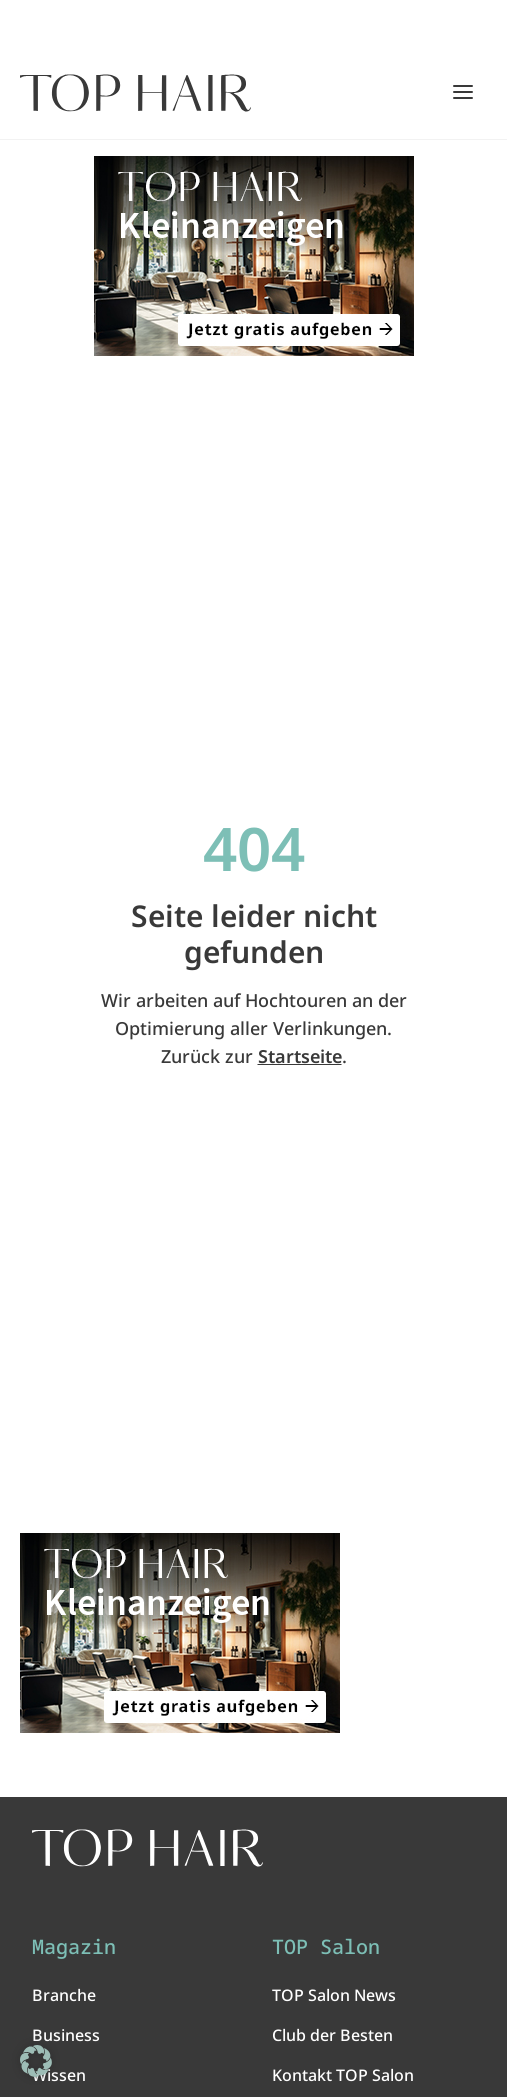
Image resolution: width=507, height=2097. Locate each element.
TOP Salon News (334, 1995)
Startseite (300, 1056)
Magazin (74, 1947)
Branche (64, 1995)
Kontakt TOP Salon (343, 2075)
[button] (36, 2061)
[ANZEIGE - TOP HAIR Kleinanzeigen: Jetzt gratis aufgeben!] (253, 256)
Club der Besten (332, 2035)
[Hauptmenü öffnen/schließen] (463, 92)
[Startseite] (135, 93)
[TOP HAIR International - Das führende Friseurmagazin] (147, 1848)
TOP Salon (326, 1947)
